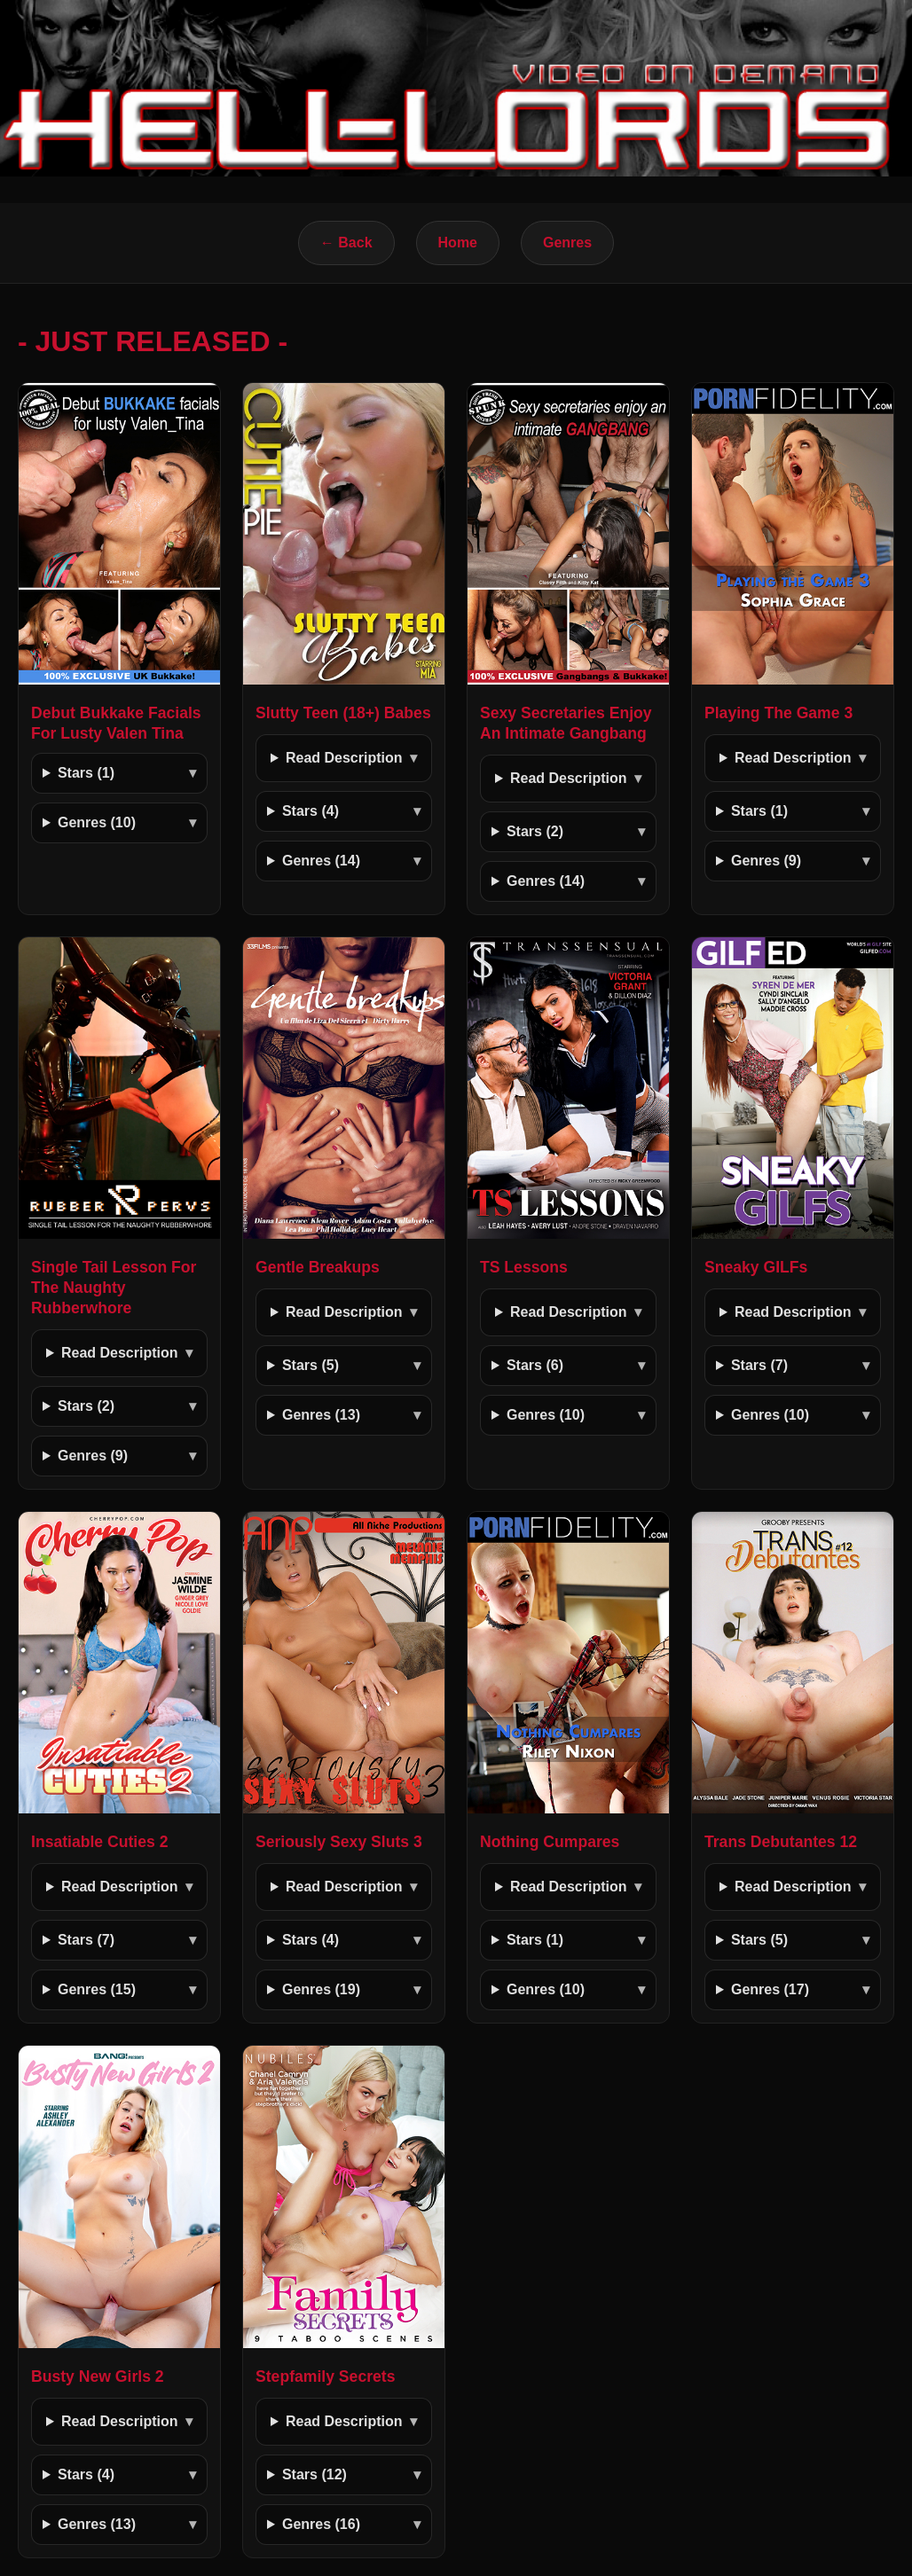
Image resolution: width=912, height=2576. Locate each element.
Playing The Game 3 (778, 713)
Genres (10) (97, 822)
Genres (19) (321, 1989)
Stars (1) (86, 772)
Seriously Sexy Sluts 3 (339, 1842)
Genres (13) (321, 1414)
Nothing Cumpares (549, 1842)
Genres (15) (97, 1989)
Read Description (344, 757)
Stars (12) (314, 2474)
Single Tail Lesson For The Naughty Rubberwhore (113, 1287)
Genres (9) (766, 860)
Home (457, 242)
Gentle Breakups (318, 1267)
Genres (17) (770, 1989)
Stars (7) (759, 1365)
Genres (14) (321, 860)
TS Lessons (524, 1267)
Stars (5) (310, 1365)
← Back (346, 242)
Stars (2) (535, 831)
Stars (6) (535, 1365)
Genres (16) (321, 2524)
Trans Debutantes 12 (780, 1842)
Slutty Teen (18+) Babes (343, 713)
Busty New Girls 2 (97, 2376)
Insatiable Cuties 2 (100, 1842)
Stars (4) (310, 810)
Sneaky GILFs (755, 1267)
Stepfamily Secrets (325, 2376)
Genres (567, 242)
